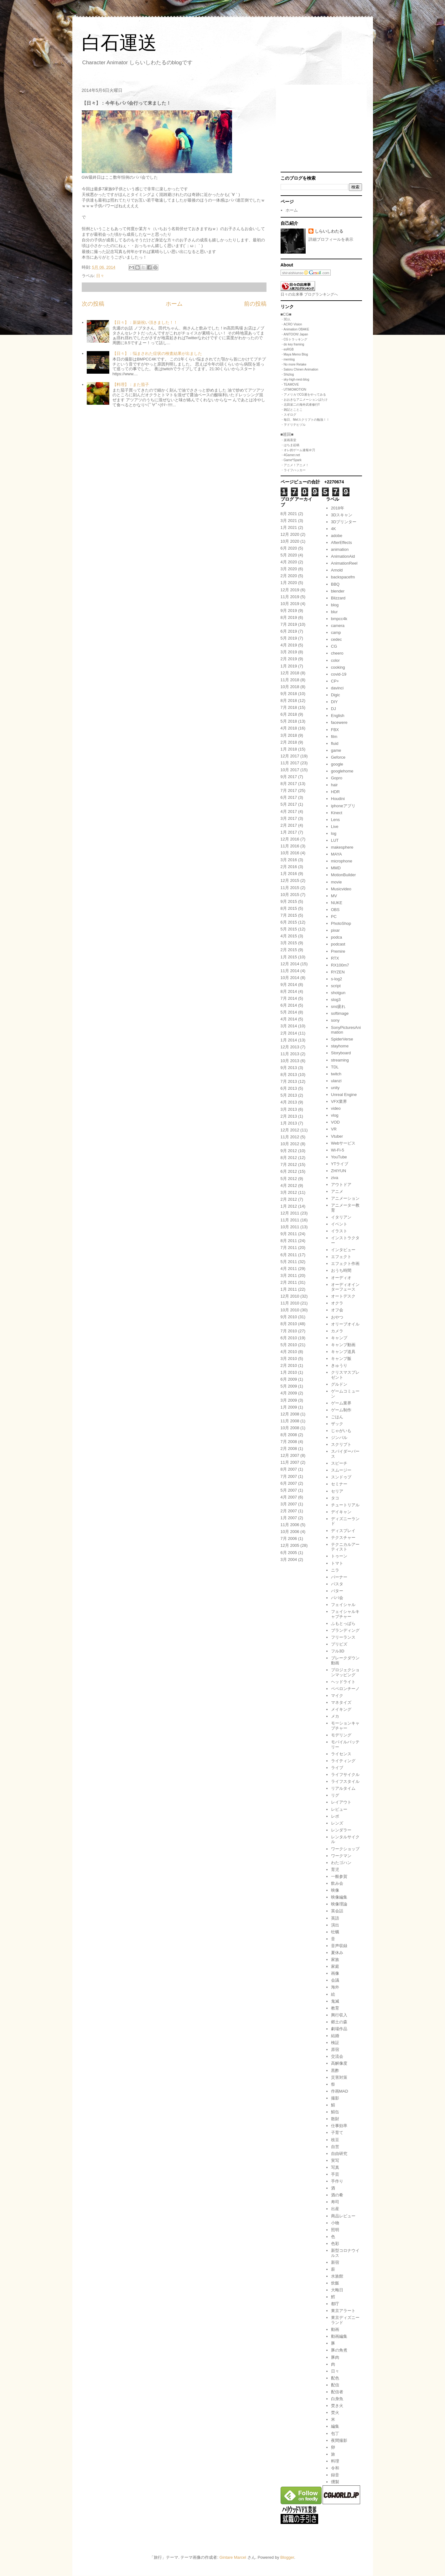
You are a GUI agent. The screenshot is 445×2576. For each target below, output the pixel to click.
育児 (335, 1869)
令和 (335, 2468)
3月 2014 (289, 1026)
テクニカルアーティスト (345, 1547)
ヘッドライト (343, 1681)
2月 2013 (289, 1116)
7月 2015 (289, 915)
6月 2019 (289, 631)
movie (336, 882)
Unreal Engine (344, 1094)
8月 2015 (289, 908)
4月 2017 (289, 811)
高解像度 (339, 2063)
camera (337, 625)
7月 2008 (289, 1441)
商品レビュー (343, 2216)
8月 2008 (289, 1434)
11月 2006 (290, 1524)
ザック (337, 1423)
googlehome (342, 771)
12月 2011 (290, 1213)
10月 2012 (290, 1143)
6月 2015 (289, 922)
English (337, 715)
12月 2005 (290, 1545)
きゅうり (339, 1365)
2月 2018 (289, 742)
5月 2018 (289, 721)
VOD (335, 1122)
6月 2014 (289, 1005)
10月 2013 (290, 1060)
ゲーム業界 (341, 1403)
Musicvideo (341, 889)
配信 (335, 2385)
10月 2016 (290, 853)
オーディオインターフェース (345, 1287)
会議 (335, 1980)
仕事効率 (339, 2125)
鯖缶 (335, 2112)
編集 (335, 2426)
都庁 (335, 2303)
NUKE (336, 902)
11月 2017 (290, 763)
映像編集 (339, 1897)
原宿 (335, 2049)
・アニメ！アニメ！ (295, 465)
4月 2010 (289, 1351)
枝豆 (335, 2139)
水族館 (337, 2276)
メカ (335, 1716)
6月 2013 (289, 1088)
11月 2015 (290, 887)
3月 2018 (289, 735)
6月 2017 (289, 797)
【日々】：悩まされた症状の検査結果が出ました (157, 353)
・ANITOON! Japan (294, 334)
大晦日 (337, 2290)
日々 (100, 275)
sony (335, 1020)
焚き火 (337, 2405)
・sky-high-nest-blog (295, 379)
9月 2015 (289, 901)
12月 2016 (290, 839)
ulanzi (336, 1080)
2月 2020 (289, 575)
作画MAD (339, 2091)
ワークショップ (345, 1848)
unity (335, 1087)
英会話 (337, 1911)
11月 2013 (290, 1053)
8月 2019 (289, 617)
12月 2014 (290, 963)
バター (337, 1590)
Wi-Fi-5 (337, 1150)
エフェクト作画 (345, 1263)
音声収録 (339, 1945)
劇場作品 (339, 2028)
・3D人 (286, 319)
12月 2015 (290, 880)
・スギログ (288, 414)
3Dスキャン (342, 515)
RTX (335, 958)
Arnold (337, 570)
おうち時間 (341, 1270)
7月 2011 (289, 1247)
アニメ (337, 1191)
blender (337, 591)
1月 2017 (289, 832)
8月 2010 (289, 1323)
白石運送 (119, 42)
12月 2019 (290, 589)
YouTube (339, 1157)
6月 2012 (289, 1171)
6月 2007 (289, 1483)
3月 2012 (289, 1192)
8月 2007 (289, 1469)
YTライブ (340, 1164)
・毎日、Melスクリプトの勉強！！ (305, 419)
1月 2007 (289, 1517)
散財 (335, 2118)
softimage (340, 1013)
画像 (335, 1973)
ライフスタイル (345, 1781)
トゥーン (339, 1556)
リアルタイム (343, 1788)
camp (336, 632)
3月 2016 (289, 859)
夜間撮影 (339, 2440)
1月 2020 (289, 582)
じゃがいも (341, 1430)
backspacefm (343, 577)
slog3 (336, 999)
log (333, 833)
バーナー (339, 1577)
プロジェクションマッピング (345, 1672)
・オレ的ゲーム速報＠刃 (298, 450)
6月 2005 (289, 1552)
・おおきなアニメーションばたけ (304, 399)
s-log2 (336, 979)
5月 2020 (289, 555)
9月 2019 (289, 610)
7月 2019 (289, 624)
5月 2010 (289, 1344)
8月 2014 (289, 991)
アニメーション (345, 1198)
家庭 (335, 1966)
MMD (336, 868)
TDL (335, 1067)
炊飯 (335, 2283)
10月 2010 (290, 1310)
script (336, 985)
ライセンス (341, 1754)
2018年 (337, 508)
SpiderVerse (342, 1039)
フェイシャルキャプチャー (345, 1614)
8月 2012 (289, 1157)
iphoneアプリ (343, 805)
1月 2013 (289, 1123)
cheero (337, 653)
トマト (337, 1563)
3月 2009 (289, 1400)
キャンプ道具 (343, 1351)
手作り (337, 2181)
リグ (335, 1795)
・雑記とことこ (292, 409)
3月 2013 (289, 1109)
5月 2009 (289, 1386)
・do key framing (292, 344)
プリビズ (339, 1644)
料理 (335, 2461)
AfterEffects (341, 542)
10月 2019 (290, 603)
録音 (335, 2475)
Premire (338, 951)
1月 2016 (289, 873)
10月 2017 (290, 769)
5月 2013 (289, 1095)
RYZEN (338, 972)
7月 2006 (289, 1538)
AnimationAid (343, 556)
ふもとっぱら (343, 1623)
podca (336, 937)
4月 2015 (289, 936)
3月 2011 (289, 1275)
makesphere (342, 847)
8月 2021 (289, 513)
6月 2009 (289, 1379)
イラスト (339, 1231)
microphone (341, 861)
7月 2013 (289, 1081)
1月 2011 (289, 1289)
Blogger (287, 2557)
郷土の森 (339, 2022)
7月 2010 (289, 1331)
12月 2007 (290, 1455)
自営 (335, 2146)
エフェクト (341, 1256)
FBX (335, 729)
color (335, 660)
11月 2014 (290, 970)
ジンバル (339, 1437)
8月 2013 (289, 1074)
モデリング (341, 1735)
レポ (335, 1816)
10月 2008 (290, 1427)
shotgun (338, 992)
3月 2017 (289, 818)
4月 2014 (289, 1019)
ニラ (335, 1570)
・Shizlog (287, 374)
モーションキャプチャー (345, 1726)
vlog (335, 1115)
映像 (335, 1890)
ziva (334, 1177)
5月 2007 (289, 1490)
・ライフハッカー (293, 470)
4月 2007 (289, 1497)
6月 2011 (289, 1254)
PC (334, 916)
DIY (334, 701)
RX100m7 (340, 965)
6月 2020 (289, 548)
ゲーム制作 (341, 1410)
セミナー (339, 1484)
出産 (335, 2208)
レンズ (337, 1823)
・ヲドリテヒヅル (293, 424)
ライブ (337, 1767)
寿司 (335, 2201)
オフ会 (337, 1310)
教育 (335, 2008)
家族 (335, 1959)
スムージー (341, 1470)
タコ (335, 1498)
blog (335, 605)
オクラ (337, 1303)
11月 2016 (290, 846)
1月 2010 (289, 1372)
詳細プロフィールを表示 (330, 239)
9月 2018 (289, 693)
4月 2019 (289, 645)
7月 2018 (289, 707)
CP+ (335, 681)
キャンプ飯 (341, 1358)
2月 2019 (289, 658)
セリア (337, 1491)
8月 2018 (289, 700)
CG (334, 646)
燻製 (335, 2481)
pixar (335, 930)
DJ (333, 708)
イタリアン (341, 1217)
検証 (335, 2042)
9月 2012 (289, 1150)
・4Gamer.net (290, 455)
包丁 (335, 2433)
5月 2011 (289, 1261)
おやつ (337, 1317)
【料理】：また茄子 (130, 384)
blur (334, 611)
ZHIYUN (338, 1170)
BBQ (335, 584)
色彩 (335, 2243)
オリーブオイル (345, 1324)
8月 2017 (289, 783)
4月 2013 (289, 1102)
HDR (335, 791)
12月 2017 (290, 756)
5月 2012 (289, 1178)
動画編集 (339, 2336)
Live (335, 826)
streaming (340, 1060)
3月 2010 (289, 1358)
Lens (335, 819)
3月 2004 (289, 1559)
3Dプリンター (344, 521)
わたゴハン (341, 1862)
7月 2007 (289, 1476)
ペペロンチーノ (345, 1688)
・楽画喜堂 (288, 440)
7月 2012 (289, 1164)
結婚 (335, 2035)
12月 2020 (290, 534)
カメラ (337, 1331)
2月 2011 (289, 1282)
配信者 (337, 2391)
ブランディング (345, 1630)
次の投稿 (93, 304)
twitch (336, 1074)
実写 (335, 2160)
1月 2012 (289, 1206)
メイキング (341, 1709)
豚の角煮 (339, 2350)
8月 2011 (289, 1240)
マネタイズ (341, 1702)
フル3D (337, 1651)
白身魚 (337, 2398)
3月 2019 (289, 652)
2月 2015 (289, 949)
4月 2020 (289, 562)
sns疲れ (338, 1006)
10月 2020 (290, 541)
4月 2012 (289, 1185)
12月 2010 (290, 1296)
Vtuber (337, 1136)
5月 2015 (289, 929)
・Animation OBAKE (295, 329)
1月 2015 (289, 957)
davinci (337, 688)
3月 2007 (289, 1504)
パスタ (337, 1584)
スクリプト (341, 1444)
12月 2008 (290, 1414)
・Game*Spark (291, 460)
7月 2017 (289, 790)
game (336, 750)
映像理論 (339, 1904)
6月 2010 (289, 1337)
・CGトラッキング (294, 339)
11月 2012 (290, 1137)
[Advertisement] (320, 128)
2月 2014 (289, 1033)
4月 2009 (289, 1393)
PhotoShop (341, 923)
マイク (337, 1695)
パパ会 (337, 1597)
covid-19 (338, 674)
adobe (336, 535)
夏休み (337, 1952)
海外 (335, 1987)
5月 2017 (289, 804)
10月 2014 (290, 977)
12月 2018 (290, 673)
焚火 (335, 2412)
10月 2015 (290, 894)
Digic (335, 695)
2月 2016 (289, 866)
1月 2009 (289, 1407)
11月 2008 (290, 1421)
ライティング (343, 1760)
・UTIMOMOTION (293, 389)
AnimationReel (344, 563)
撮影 (335, 2098)
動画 (335, 2329)
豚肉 (335, 2357)
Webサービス (343, 1143)
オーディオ (341, 1277)
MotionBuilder (343, 874)
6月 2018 (289, 714)
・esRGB (287, 349)
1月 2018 (289, 749)
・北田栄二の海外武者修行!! (300, 404)
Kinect (336, 812)
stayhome (340, 1046)
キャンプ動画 (343, 1344)
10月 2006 (290, 1531)
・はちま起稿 (290, 445)
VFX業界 (339, 1101)
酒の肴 (337, 2195)
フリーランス (343, 1637)
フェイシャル (343, 1604)
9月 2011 (289, 1233)
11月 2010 (290, 1303)
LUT (335, 840)
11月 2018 (290, 679)
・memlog (288, 359)
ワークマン (341, 1855)
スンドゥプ (341, 1477)
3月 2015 (289, 942)
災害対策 (339, 2077)
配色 (335, 2378)
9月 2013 (289, 1067)
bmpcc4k (339, 618)
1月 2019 (289, 666)
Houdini (338, 798)
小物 (335, 2222)
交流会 (337, 2056)
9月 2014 (289, 984)
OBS (335, 909)
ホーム (174, 304)
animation (340, 549)
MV (334, 895)
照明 (335, 2229)
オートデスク (343, 1296)
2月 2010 (289, 1365)
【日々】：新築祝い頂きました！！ (145, 322)
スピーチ (339, 1463)
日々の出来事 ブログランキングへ (309, 294)
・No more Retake (294, 364)
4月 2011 (289, 1268)
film (334, 736)
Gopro (336, 778)
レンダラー (341, 1830)
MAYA (336, 854)
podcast (338, 944)
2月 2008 (289, 1448)
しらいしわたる (329, 231)
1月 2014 (289, 1040)
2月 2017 (289, 825)
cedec (336, 639)
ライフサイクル (345, 1774)
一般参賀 (339, 1876)
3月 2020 (289, 568)
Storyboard (341, 1053)
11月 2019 (290, 596)
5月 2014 (289, 1012)
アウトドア (341, 1184)
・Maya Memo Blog (294, 354)
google (337, 764)
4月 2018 (289, 728)
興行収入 (339, 2015)
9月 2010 (289, 1316)
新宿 (335, 2262)
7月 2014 (289, 998)
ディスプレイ (343, 1530)
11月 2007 (290, 1462)
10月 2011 (290, 1227)
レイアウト (341, 1802)
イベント (339, 1224)
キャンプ (339, 1337)
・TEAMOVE (290, 384)
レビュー (339, 1809)
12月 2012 (290, 1130)
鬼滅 (335, 2001)
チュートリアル (345, 1505)
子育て (337, 2132)
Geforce (338, 757)
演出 (335, 1925)
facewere (339, 722)
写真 (335, 2167)
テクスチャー (343, 1537)
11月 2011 (290, 1220)
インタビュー (343, 1249)
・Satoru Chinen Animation (299, 369)
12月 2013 (290, 1047)
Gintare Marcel (233, 2557)
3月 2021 (289, 520)
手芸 (335, 2174)
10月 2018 (290, 686)
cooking (338, 667)
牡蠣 (335, 1932)
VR (334, 1129)
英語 (335, 1918)
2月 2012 (289, 1199)
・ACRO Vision (291, 324)
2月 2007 (289, 1511)
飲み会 (337, 1883)
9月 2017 (289, 776)
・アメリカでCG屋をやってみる (303, 394)
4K (333, 528)
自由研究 (339, 2153)
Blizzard (338, 598)
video (336, 1108)
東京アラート (343, 2310)
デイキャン (341, 1511)
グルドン (339, 1384)
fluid (335, 743)
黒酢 (335, 2070)
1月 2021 (289, 527)
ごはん (337, 1416)
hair (334, 784)
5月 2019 (289, 638)
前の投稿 (255, 304)
